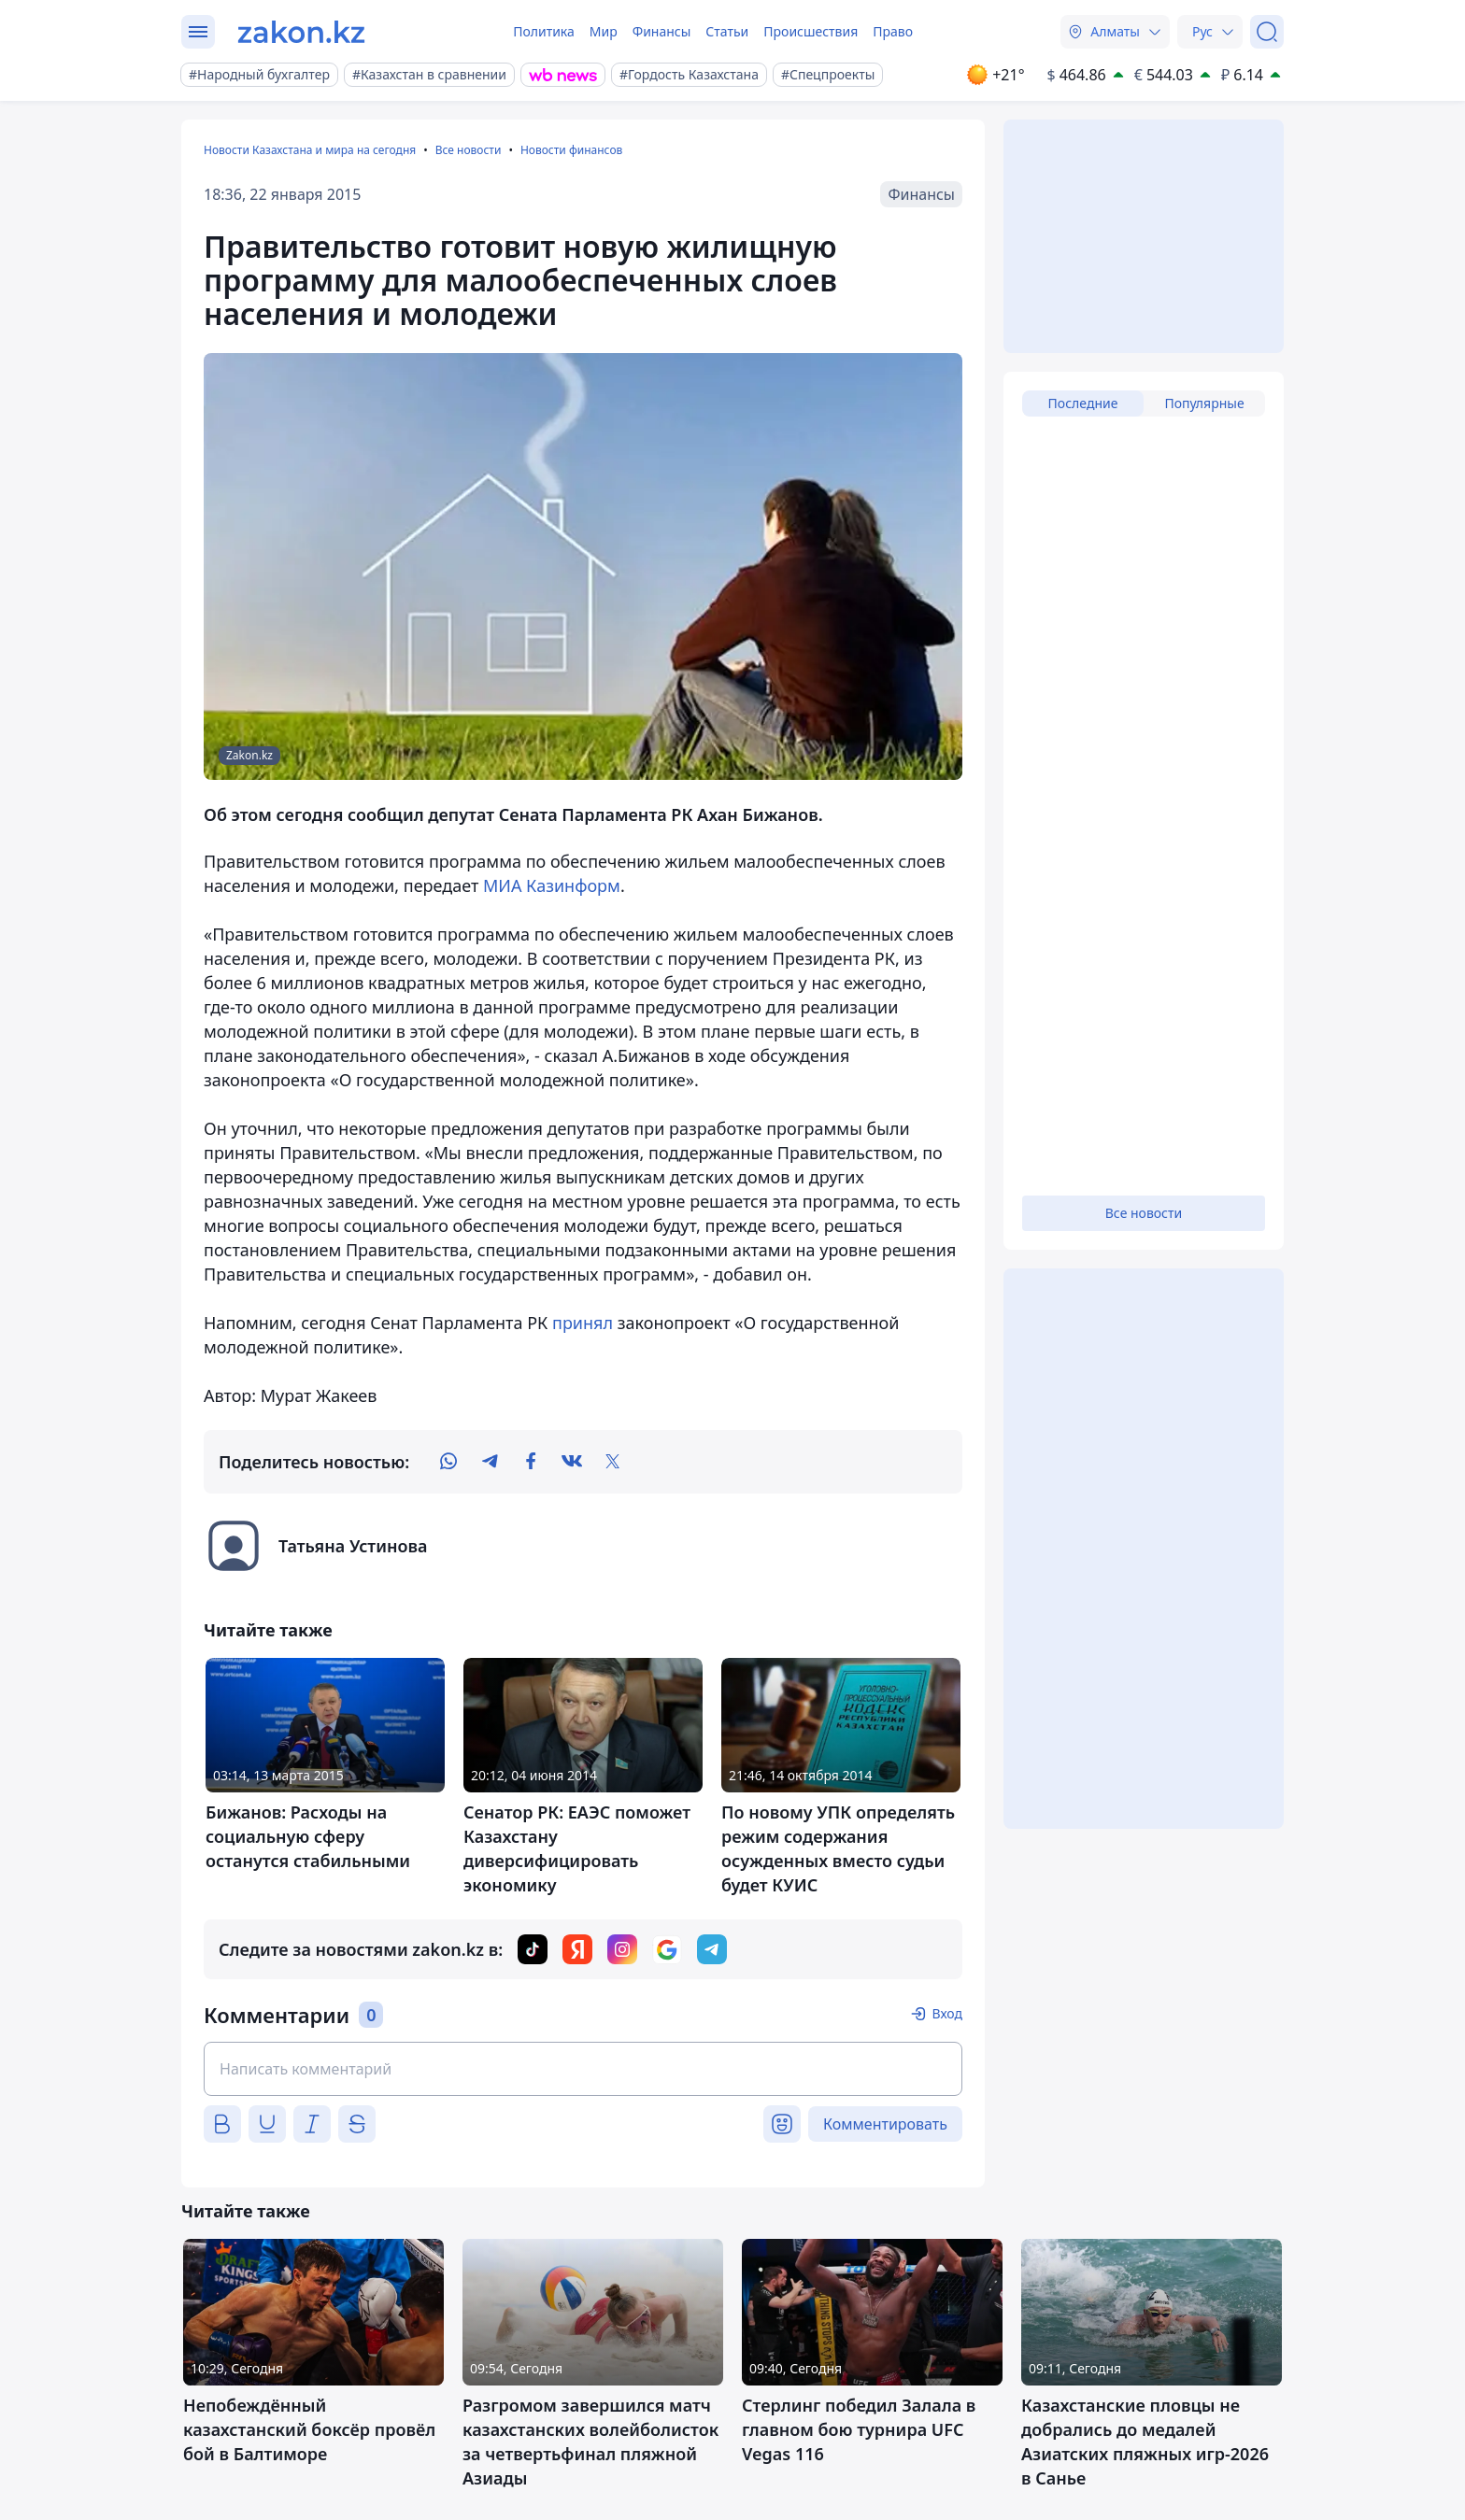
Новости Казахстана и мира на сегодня (310, 150)
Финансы (662, 31)
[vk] (572, 1462)
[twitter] (613, 1462)
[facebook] (531, 1462)
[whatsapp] (448, 1462)
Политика (544, 31)
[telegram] (489, 1462)
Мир (604, 31)
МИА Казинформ (551, 885)
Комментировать (885, 2124)
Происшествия (810, 31)
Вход (947, 2013)
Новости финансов (571, 150)
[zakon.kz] (301, 32)
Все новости (468, 150)
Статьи (726, 31)
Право (893, 31)
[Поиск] (1267, 32)
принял (582, 1322)
